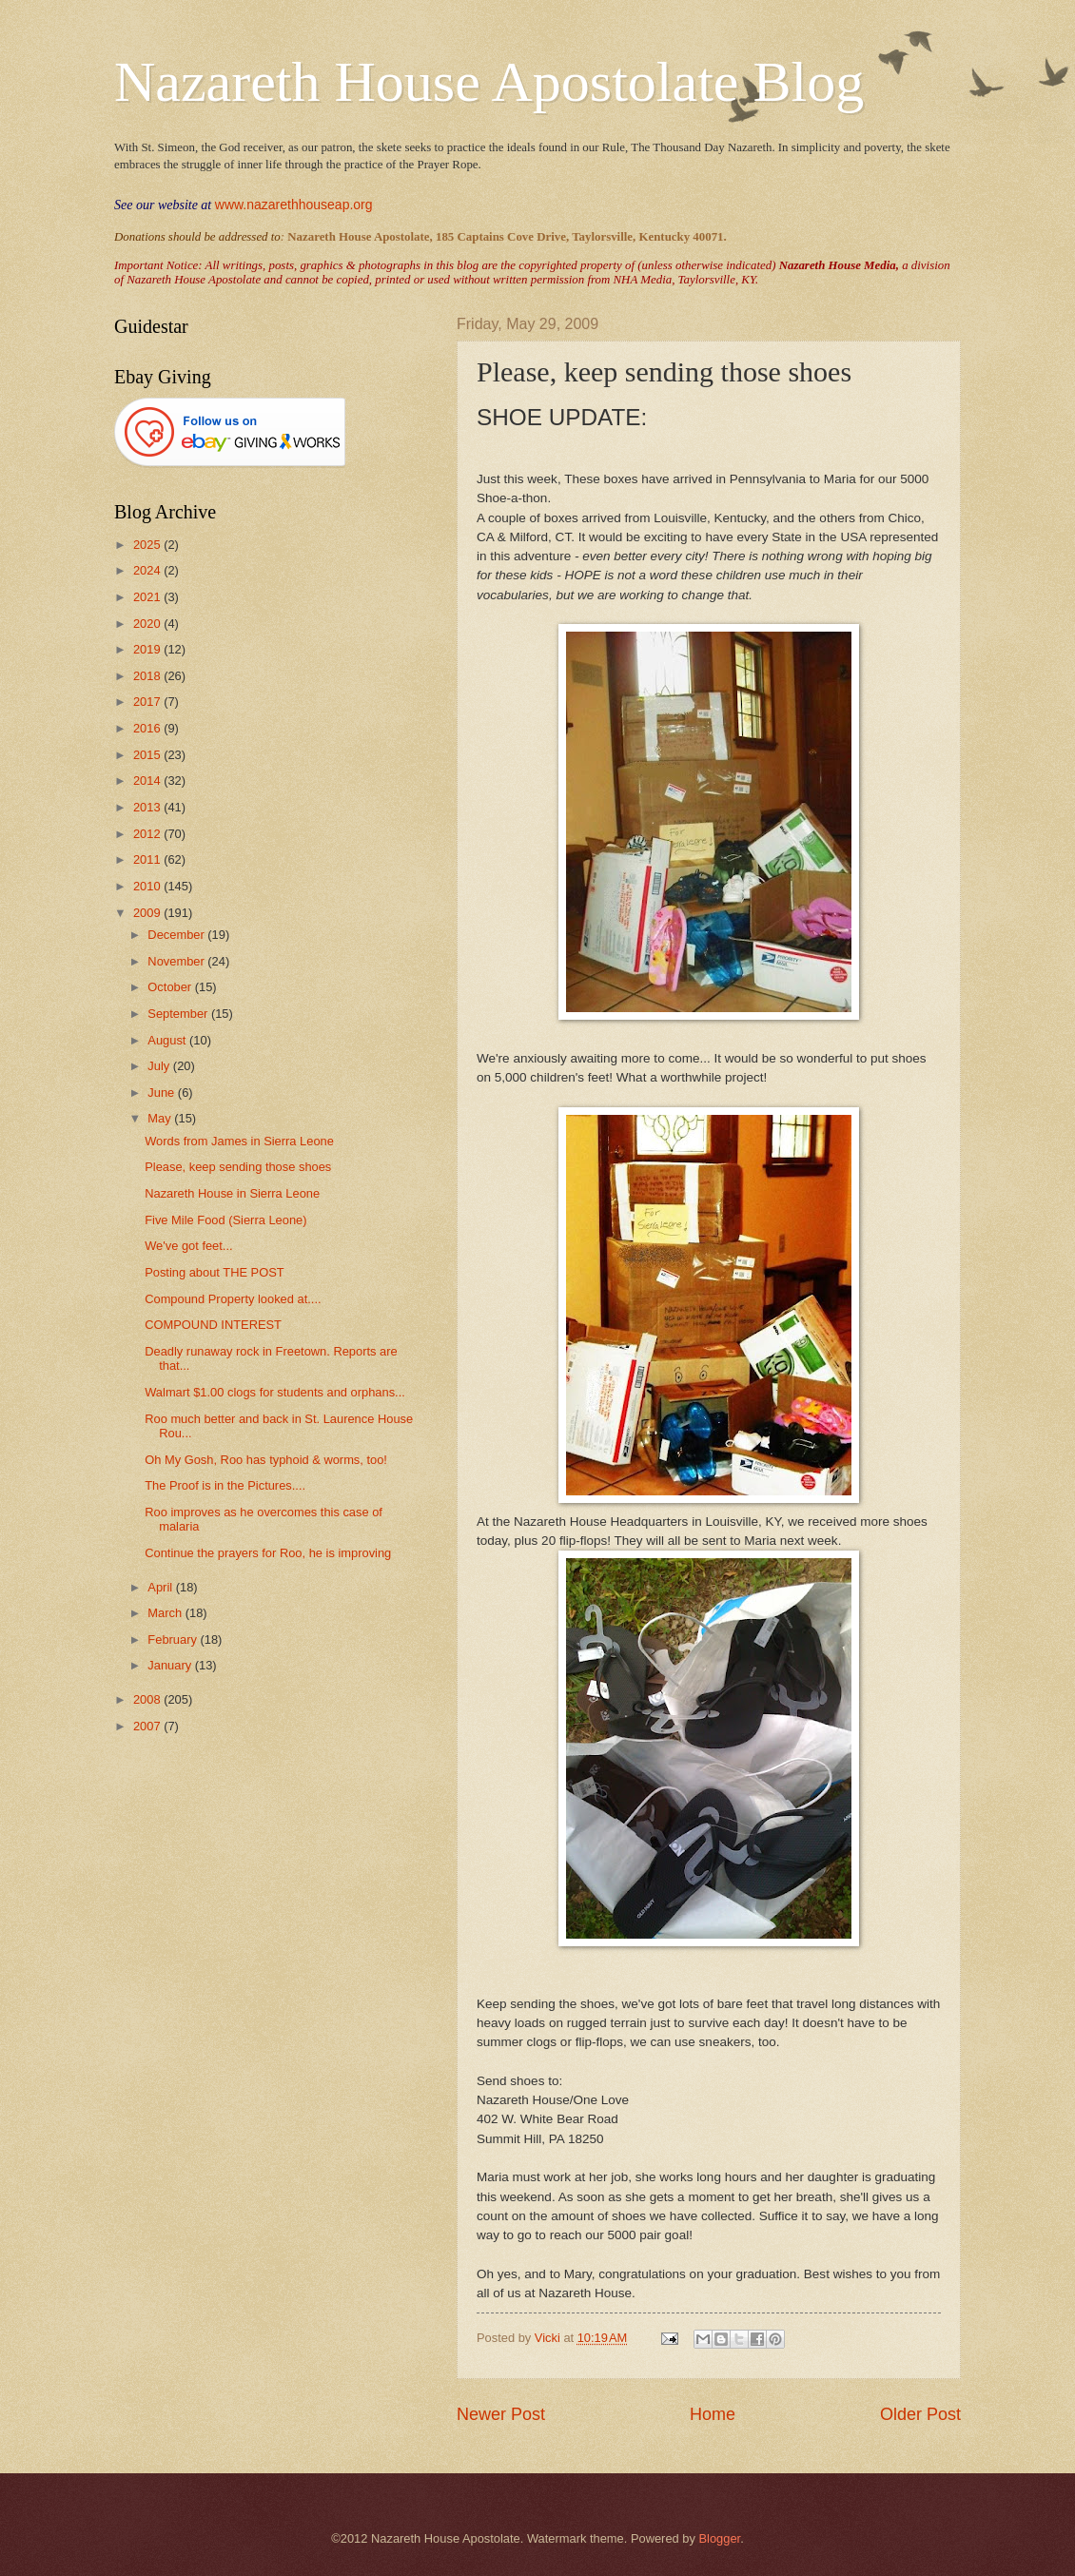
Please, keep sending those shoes (238, 1167)
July (159, 1066)
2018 (148, 676)
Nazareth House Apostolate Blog (489, 81)
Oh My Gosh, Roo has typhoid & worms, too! (266, 1460)
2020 (148, 623)
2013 (148, 807)
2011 (148, 859)
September (179, 1013)
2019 (148, 649)
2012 (148, 834)
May (160, 1118)
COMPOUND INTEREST (213, 1324)
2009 (148, 913)
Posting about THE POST (214, 1272)
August (168, 1040)
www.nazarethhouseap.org (294, 204)
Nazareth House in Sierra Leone (232, 1193)
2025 (148, 544)
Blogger (719, 2538)
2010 (148, 886)
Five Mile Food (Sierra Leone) (225, 1220)
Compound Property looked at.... (233, 1299)
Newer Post (501, 2414)
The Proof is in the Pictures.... (225, 1485)
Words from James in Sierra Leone (239, 1141)
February (173, 1639)
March (166, 1613)
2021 (148, 597)
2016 (148, 728)
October (170, 987)
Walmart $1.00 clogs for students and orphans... (275, 1392)
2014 (148, 780)
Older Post (920, 2414)
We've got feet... (188, 1246)
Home (712, 2414)
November (177, 961)
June (162, 1092)
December (177, 934)
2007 (148, 1726)
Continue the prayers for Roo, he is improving (268, 1553)
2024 (148, 570)
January (170, 1665)
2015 (148, 755)
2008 (148, 1699)
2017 (148, 701)
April (161, 1587)
